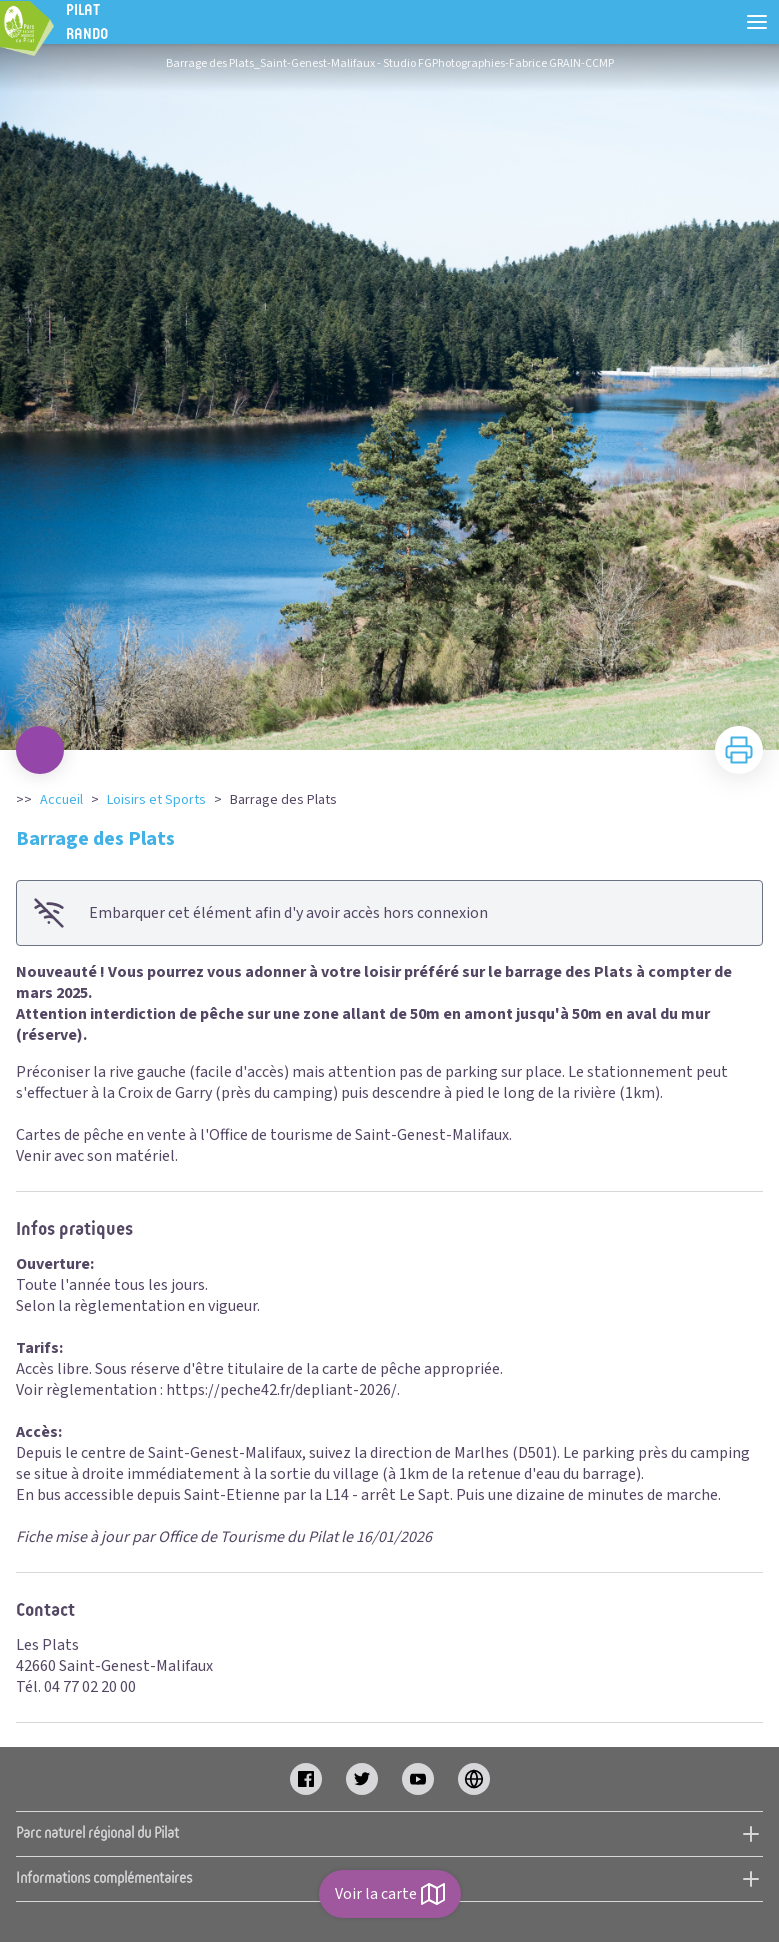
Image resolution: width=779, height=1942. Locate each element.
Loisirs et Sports (156, 800)
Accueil (61, 800)
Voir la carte (390, 1894)
